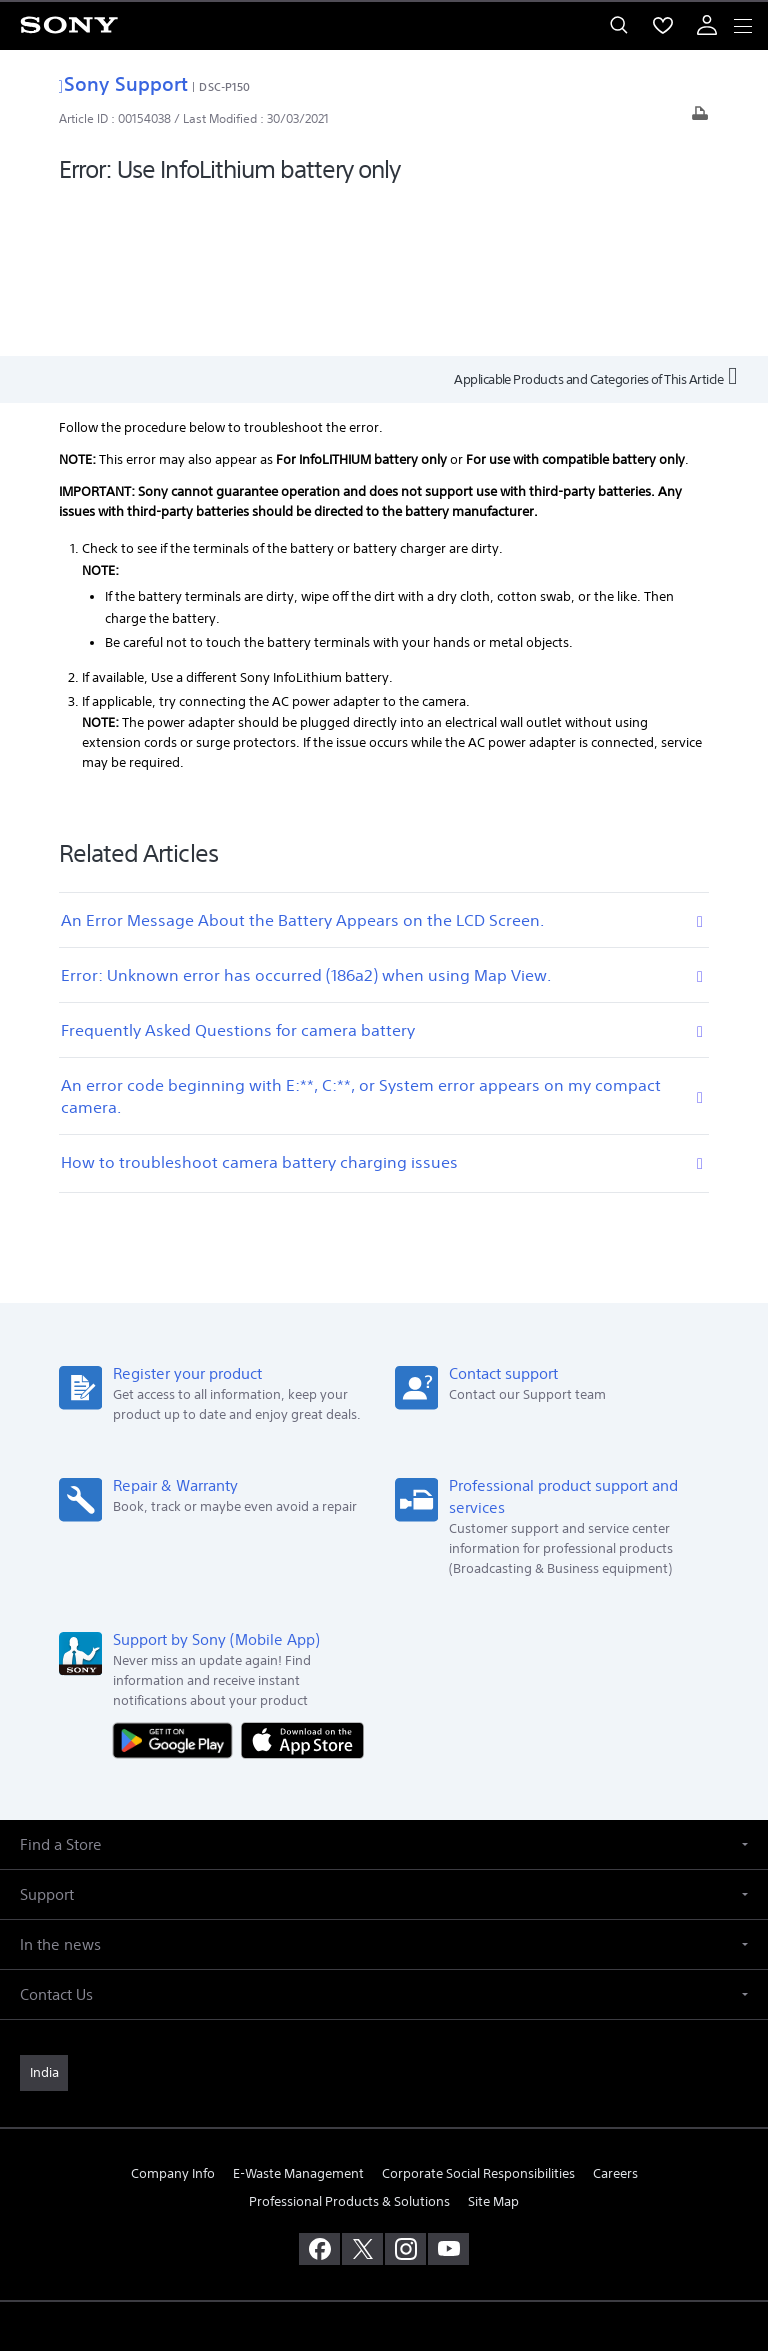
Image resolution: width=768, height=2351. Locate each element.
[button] (384, 1688)
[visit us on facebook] (319, 2092)
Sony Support (123, 83)
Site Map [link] (493, 2044)
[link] (44, 1917)
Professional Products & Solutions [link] (349, 2044)
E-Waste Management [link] (298, 2017)
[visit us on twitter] (362, 2092)
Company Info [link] (173, 2017)
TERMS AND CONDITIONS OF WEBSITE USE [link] (384, 2209)
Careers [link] (615, 2017)
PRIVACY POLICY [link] (383, 2234)
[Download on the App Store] (302, 1582)
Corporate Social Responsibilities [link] (478, 2017)
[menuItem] (663, 25)
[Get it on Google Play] (177, 1582)
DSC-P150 (224, 86)
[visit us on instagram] (405, 2092)
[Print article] (700, 118)
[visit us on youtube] (448, 2092)
